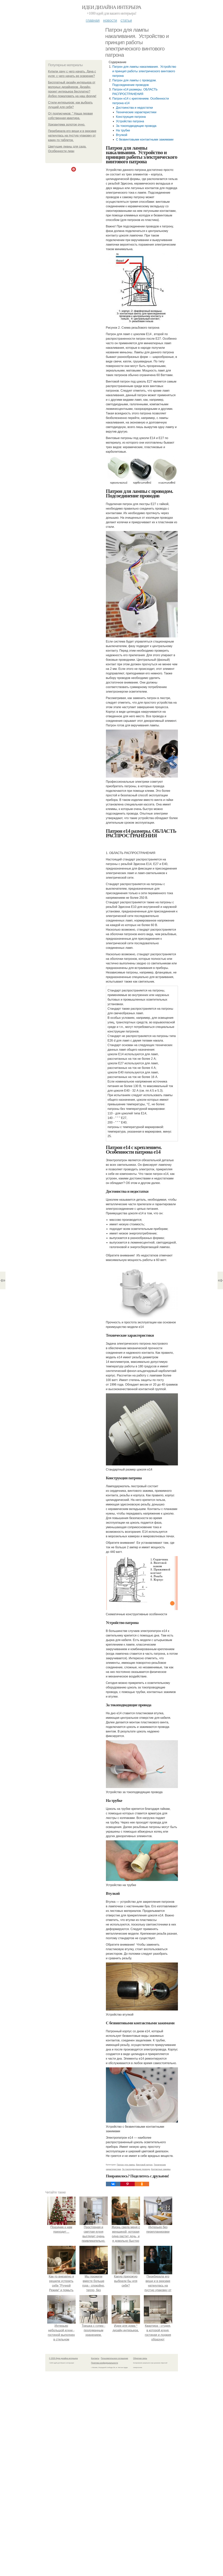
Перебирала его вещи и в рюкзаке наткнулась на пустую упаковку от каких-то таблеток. (72, 135)
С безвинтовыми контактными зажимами (144, 139)
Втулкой (121, 135)
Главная (93, 20)
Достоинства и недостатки (134, 107)
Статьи (126, 20)
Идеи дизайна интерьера (111, 7)
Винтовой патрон (144, 2165)
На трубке (123, 130)
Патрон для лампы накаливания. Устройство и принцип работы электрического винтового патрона (144, 71)
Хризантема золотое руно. (66, 124)
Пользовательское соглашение (114, 2358)
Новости (110, 20)
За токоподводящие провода (136, 125)
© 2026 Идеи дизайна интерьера (63, 2358)
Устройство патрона (130, 121)
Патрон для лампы (126, 2165)
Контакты (95, 2358)
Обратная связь (140, 2358)
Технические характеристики (136, 112)
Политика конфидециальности (104, 2363)
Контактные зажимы (161, 2169)
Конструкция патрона (131, 116)
